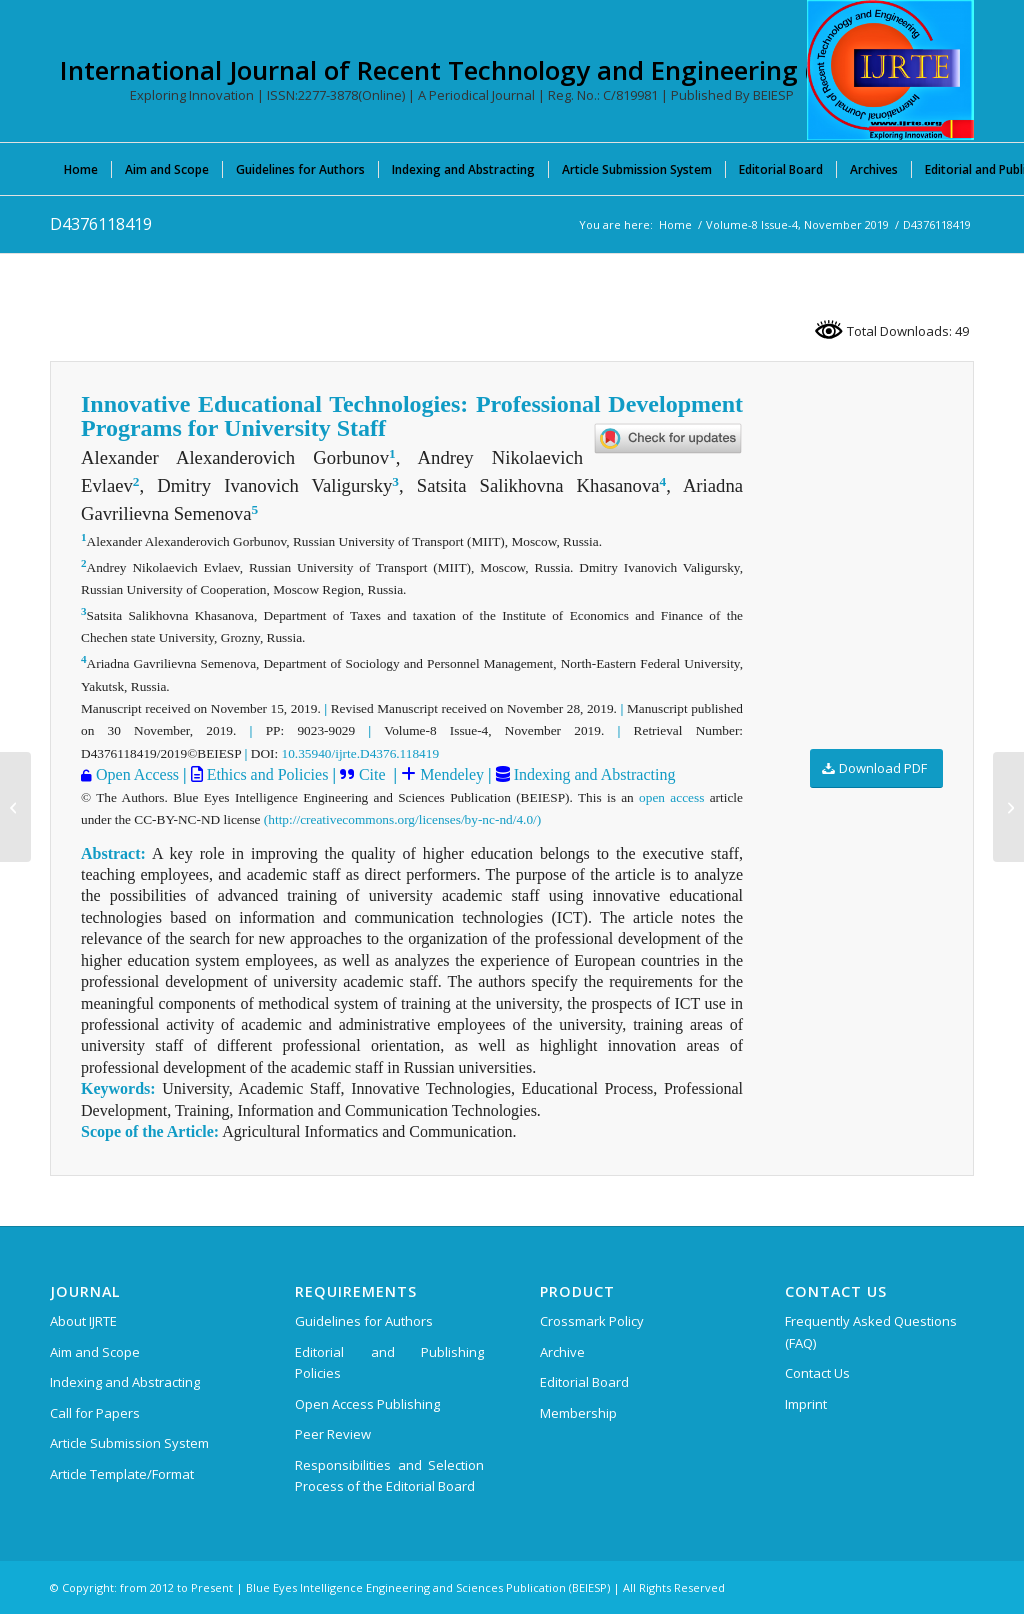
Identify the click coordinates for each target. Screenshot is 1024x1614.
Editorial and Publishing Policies (389, 1362)
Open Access (137, 774)
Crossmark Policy (592, 1321)
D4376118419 (101, 224)
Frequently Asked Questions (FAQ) (871, 1331)
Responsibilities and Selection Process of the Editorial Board (389, 1475)
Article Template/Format (122, 1474)
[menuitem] (81, 169)
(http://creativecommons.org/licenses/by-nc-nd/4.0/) (402, 819)
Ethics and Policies (266, 774)
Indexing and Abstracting (593, 774)
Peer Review (333, 1434)
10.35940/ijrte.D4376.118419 (361, 753)
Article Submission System (129, 1443)
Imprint (806, 1404)
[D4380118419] (1008, 807)
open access (671, 797)
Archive (562, 1352)
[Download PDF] (876, 768)
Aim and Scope (95, 1352)
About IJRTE (83, 1321)
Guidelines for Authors (364, 1321)
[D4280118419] (15, 807)
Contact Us (817, 1373)
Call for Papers (95, 1413)
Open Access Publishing (367, 1404)
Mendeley (450, 774)
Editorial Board (584, 1382)
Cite (372, 774)
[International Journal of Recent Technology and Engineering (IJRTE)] (890, 70)
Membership (578, 1413)
